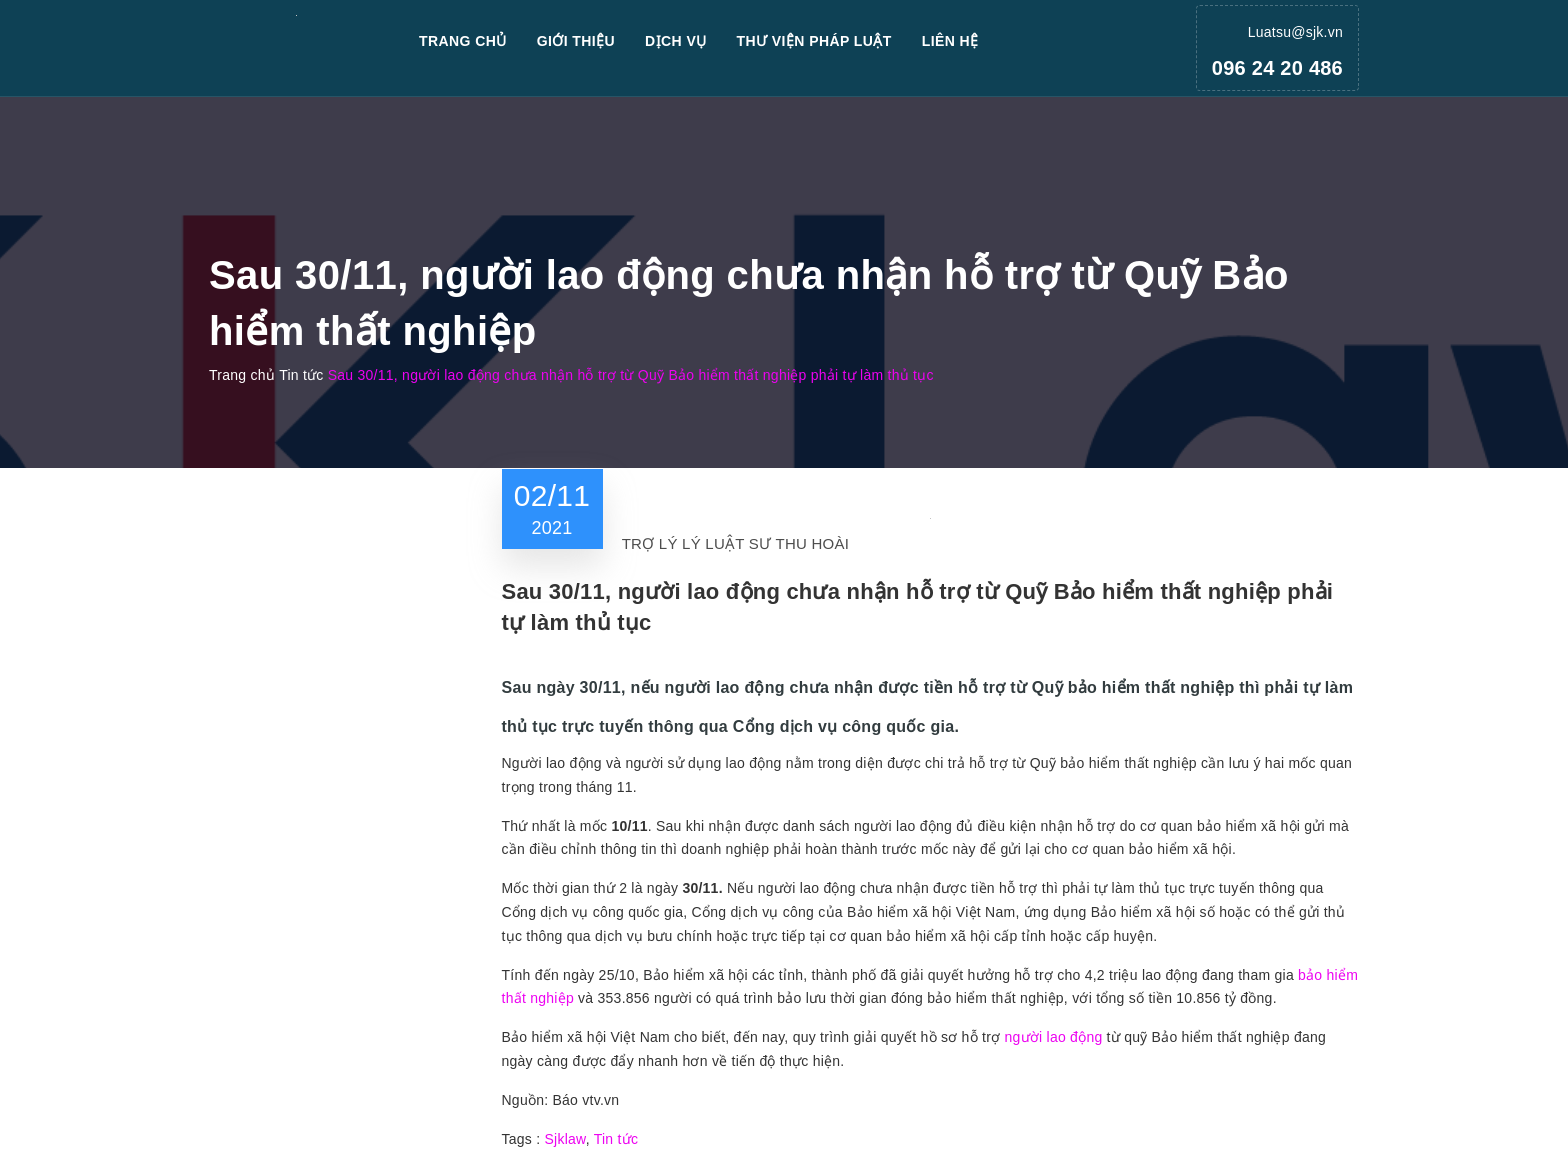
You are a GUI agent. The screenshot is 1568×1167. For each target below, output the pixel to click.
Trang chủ (463, 41)
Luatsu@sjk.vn (1295, 32)
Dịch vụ (676, 41)
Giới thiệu (576, 41)
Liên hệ (950, 41)
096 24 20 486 (1277, 68)
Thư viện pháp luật (814, 41)
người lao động (1053, 1037)
